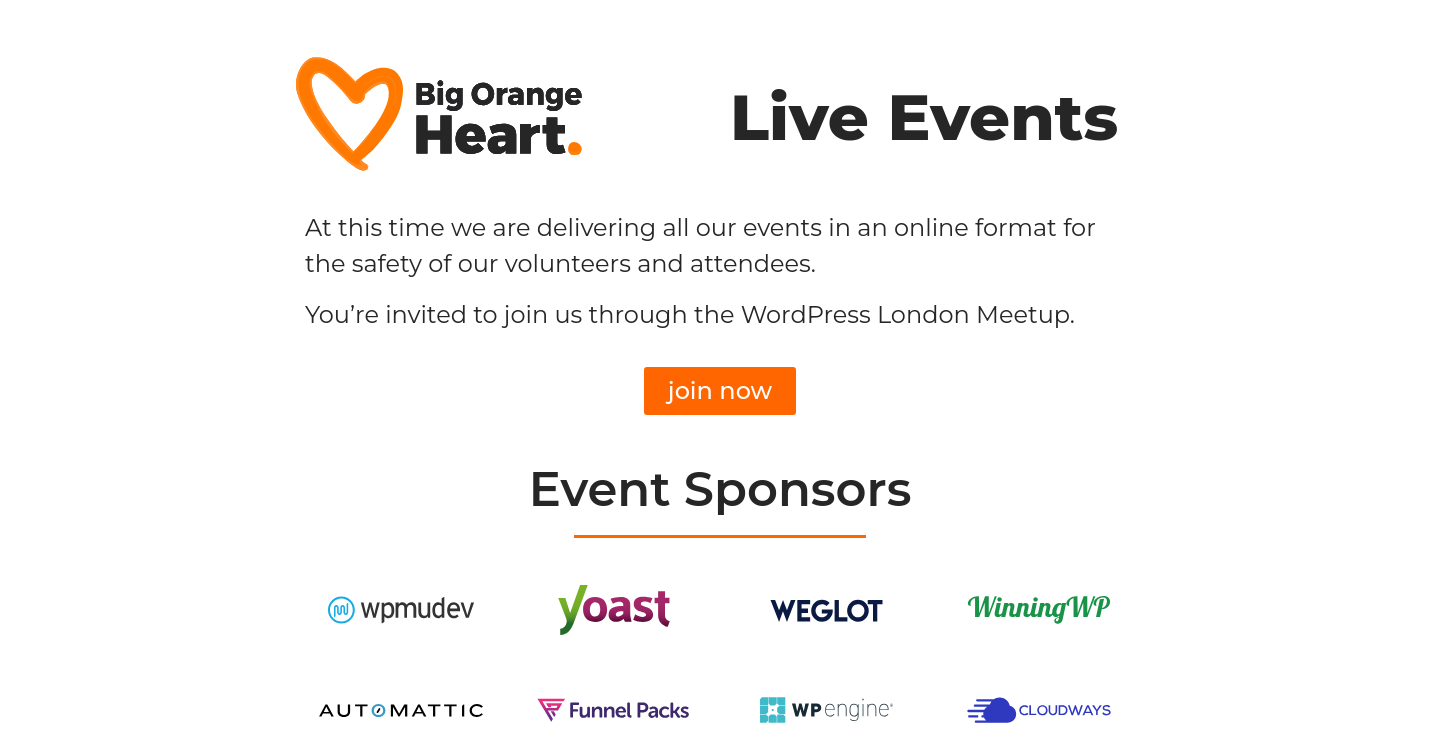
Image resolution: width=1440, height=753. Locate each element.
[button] (720, 391)
